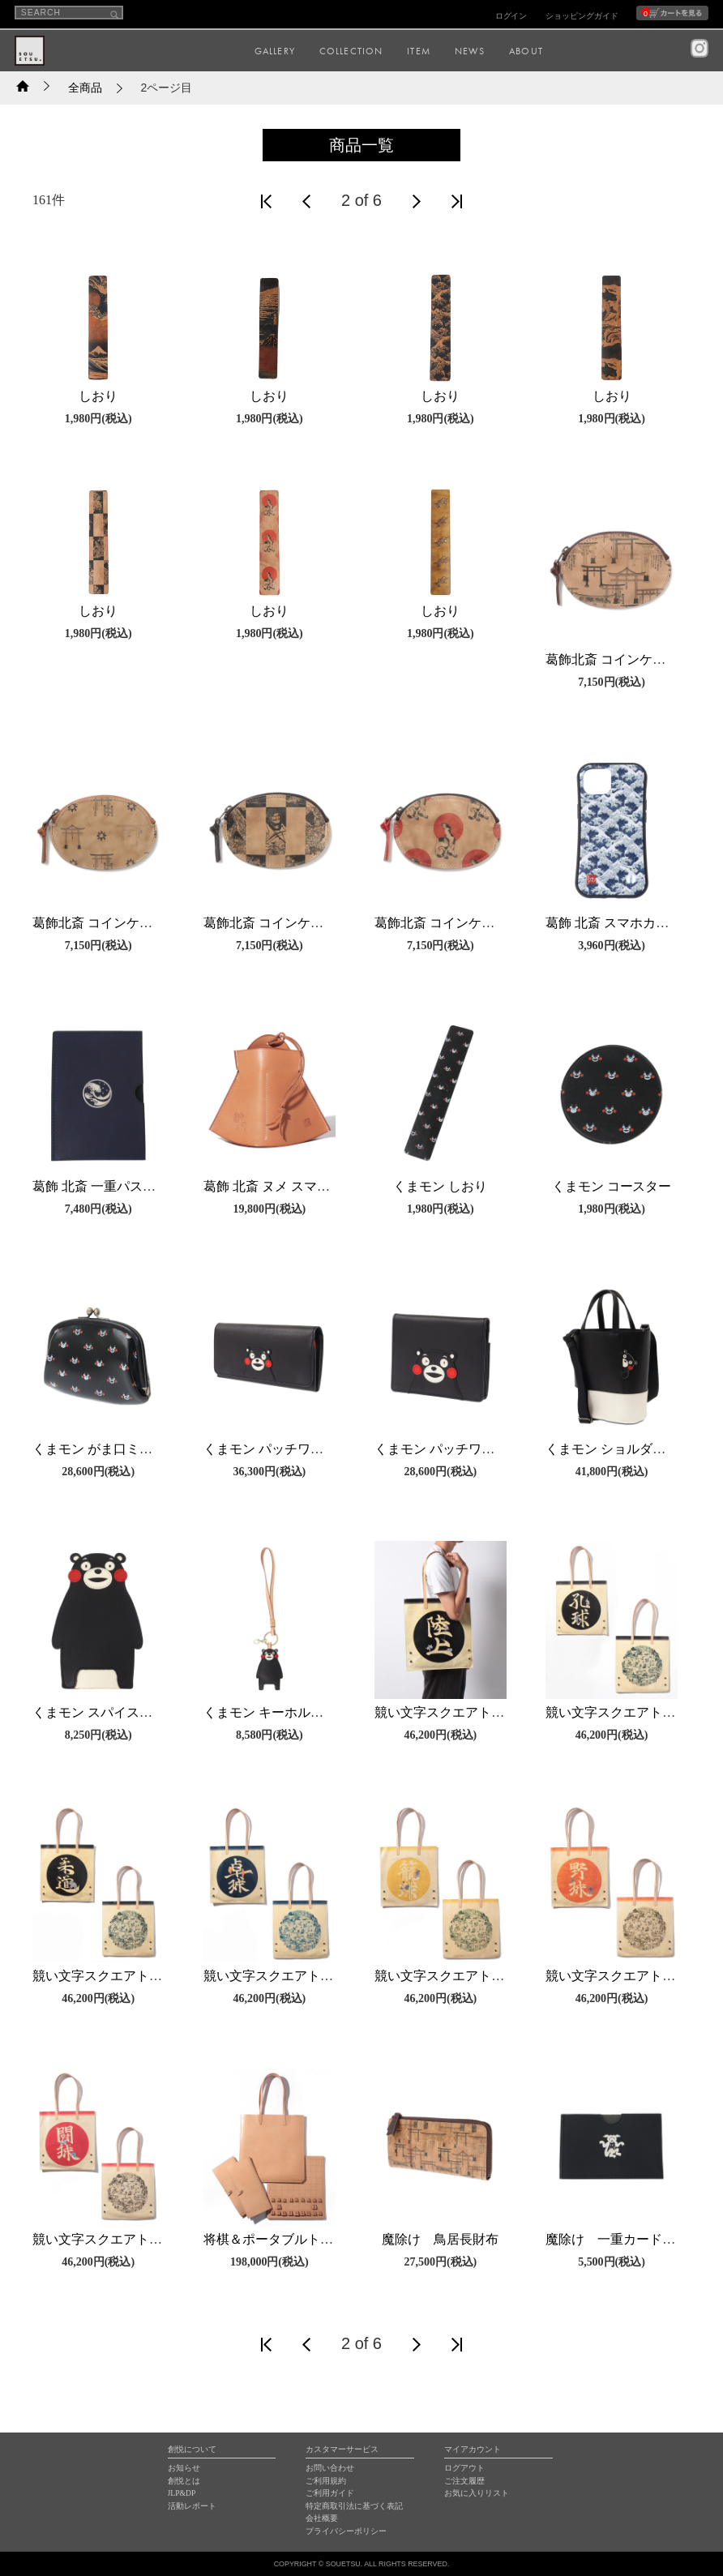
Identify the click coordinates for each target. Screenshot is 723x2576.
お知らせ (184, 2467)
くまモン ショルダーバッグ (624, 1449)
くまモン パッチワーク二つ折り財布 (479, 1449)
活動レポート (192, 2505)
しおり (98, 396)
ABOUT (526, 51)
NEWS (470, 51)
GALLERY (275, 51)
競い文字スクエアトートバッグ (465, 1712)
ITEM (418, 51)
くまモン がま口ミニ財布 (105, 1449)
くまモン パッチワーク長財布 (289, 1449)
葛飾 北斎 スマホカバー (613, 923)
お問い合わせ (330, 2467)
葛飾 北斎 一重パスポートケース (126, 1186)
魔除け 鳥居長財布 (440, 2239)
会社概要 (322, 2518)
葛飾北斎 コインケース (611, 659)
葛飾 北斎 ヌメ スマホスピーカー (299, 1186)
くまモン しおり (440, 1186)
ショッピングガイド (581, 15)
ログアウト (464, 2467)
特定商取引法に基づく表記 (354, 2505)
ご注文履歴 (464, 2480)
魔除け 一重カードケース (623, 2239)
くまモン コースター (612, 1186)
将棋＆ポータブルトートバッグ (294, 2239)
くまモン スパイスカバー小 (111, 1712)
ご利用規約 (326, 2480)
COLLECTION (351, 51)
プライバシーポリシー (346, 2531)
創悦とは (184, 2480)
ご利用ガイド (330, 2492)
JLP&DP (182, 2492)
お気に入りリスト (476, 2492)
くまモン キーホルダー (269, 1712)
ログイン (511, 15)
